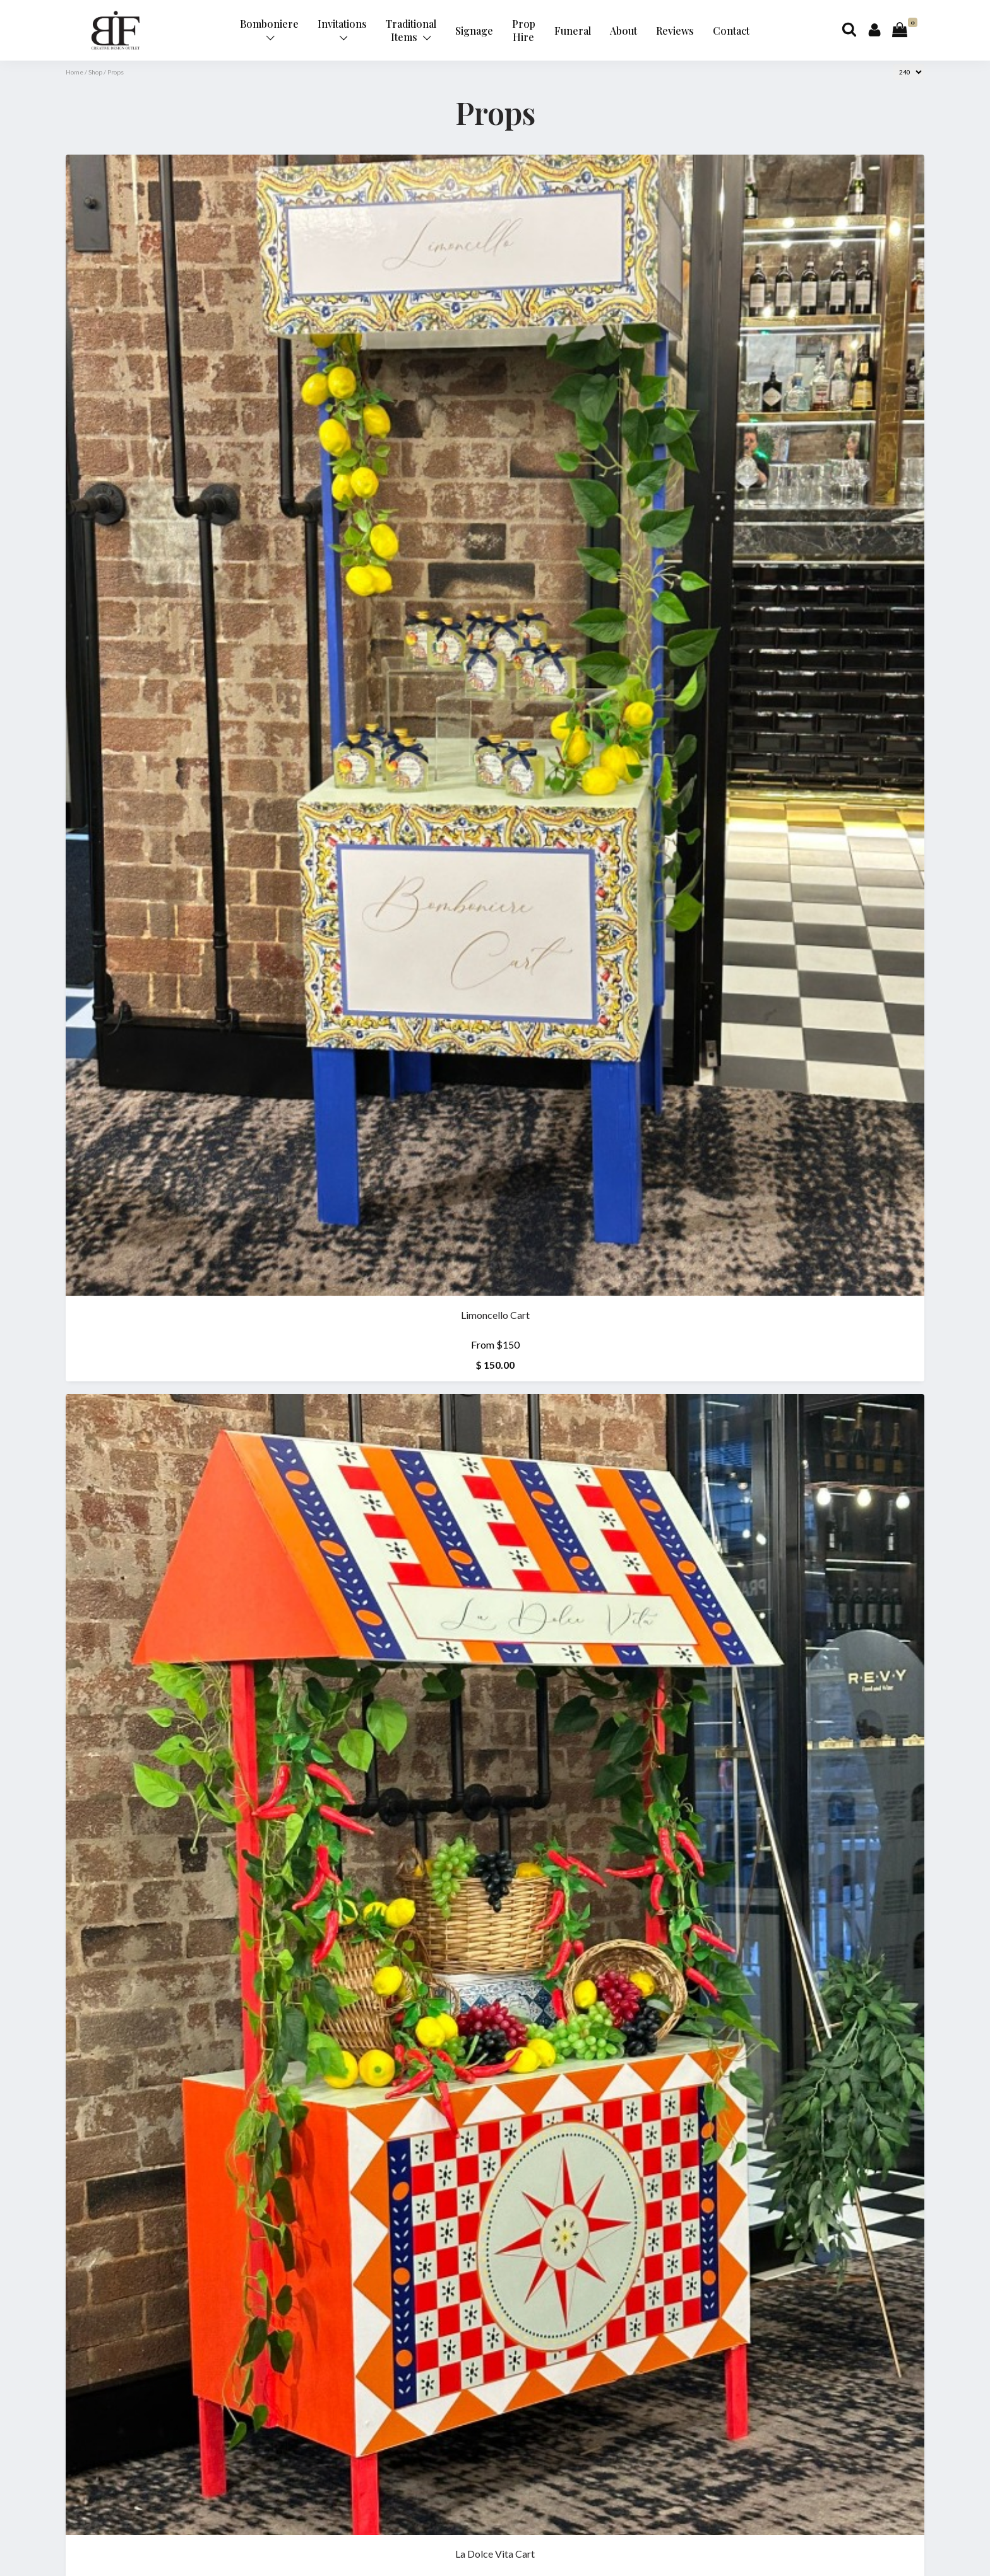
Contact (731, 30)
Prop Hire (523, 30)
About (623, 30)
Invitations (342, 29)
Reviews (675, 30)
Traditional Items (411, 30)
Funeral (572, 30)
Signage (474, 30)
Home (74, 72)
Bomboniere (269, 29)
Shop (95, 72)
